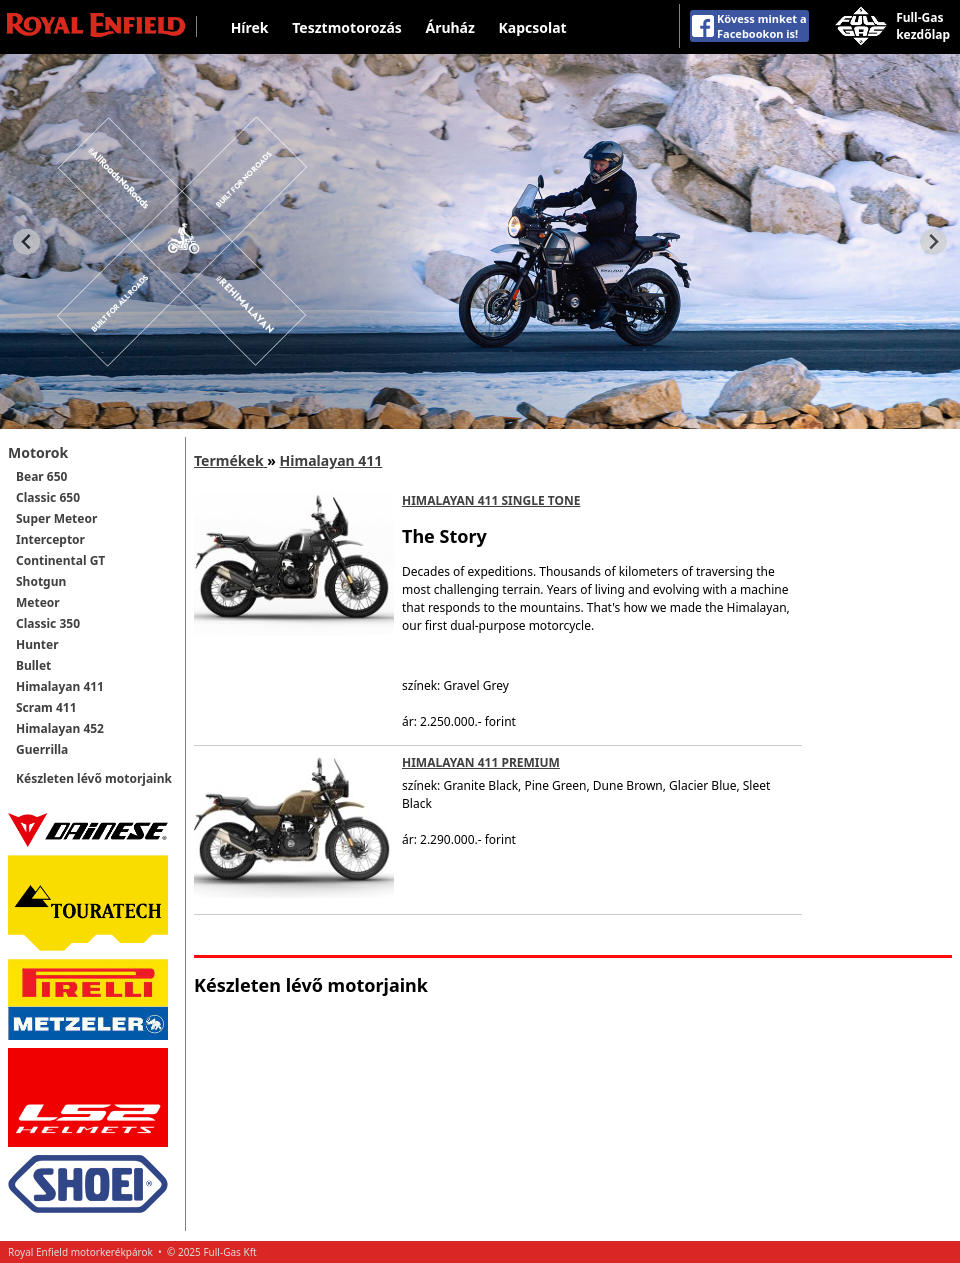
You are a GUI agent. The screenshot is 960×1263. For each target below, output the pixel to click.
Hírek (250, 27)
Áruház (449, 27)
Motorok (38, 452)
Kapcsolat (533, 27)
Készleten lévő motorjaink (94, 778)
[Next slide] (933, 241)
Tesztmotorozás (347, 27)
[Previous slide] (26, 241)
